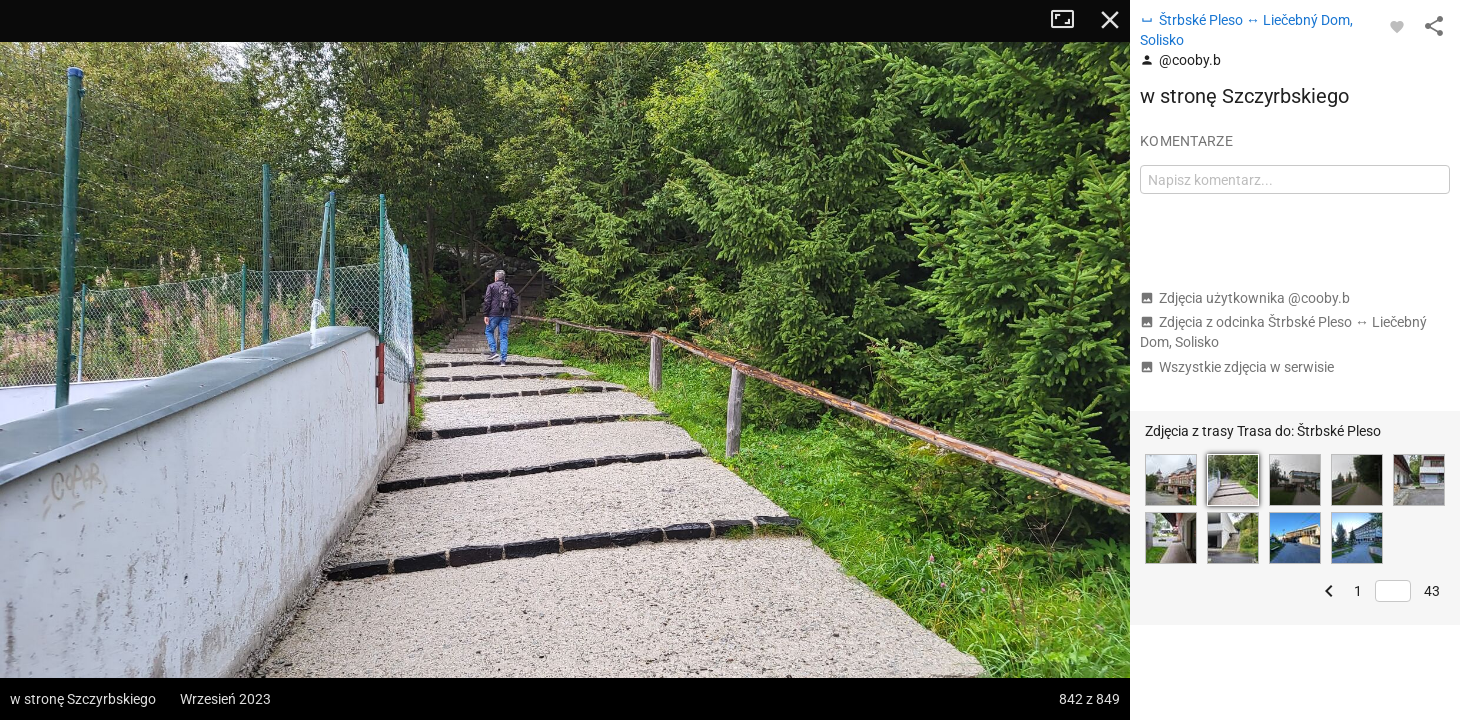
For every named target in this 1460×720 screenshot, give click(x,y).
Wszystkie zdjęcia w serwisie (1237, 367)
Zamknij (1110, 20)
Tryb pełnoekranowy (1070, 20)
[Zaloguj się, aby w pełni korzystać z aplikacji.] (1397, 26)
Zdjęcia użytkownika (1245, 298)
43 (1432, 591)
